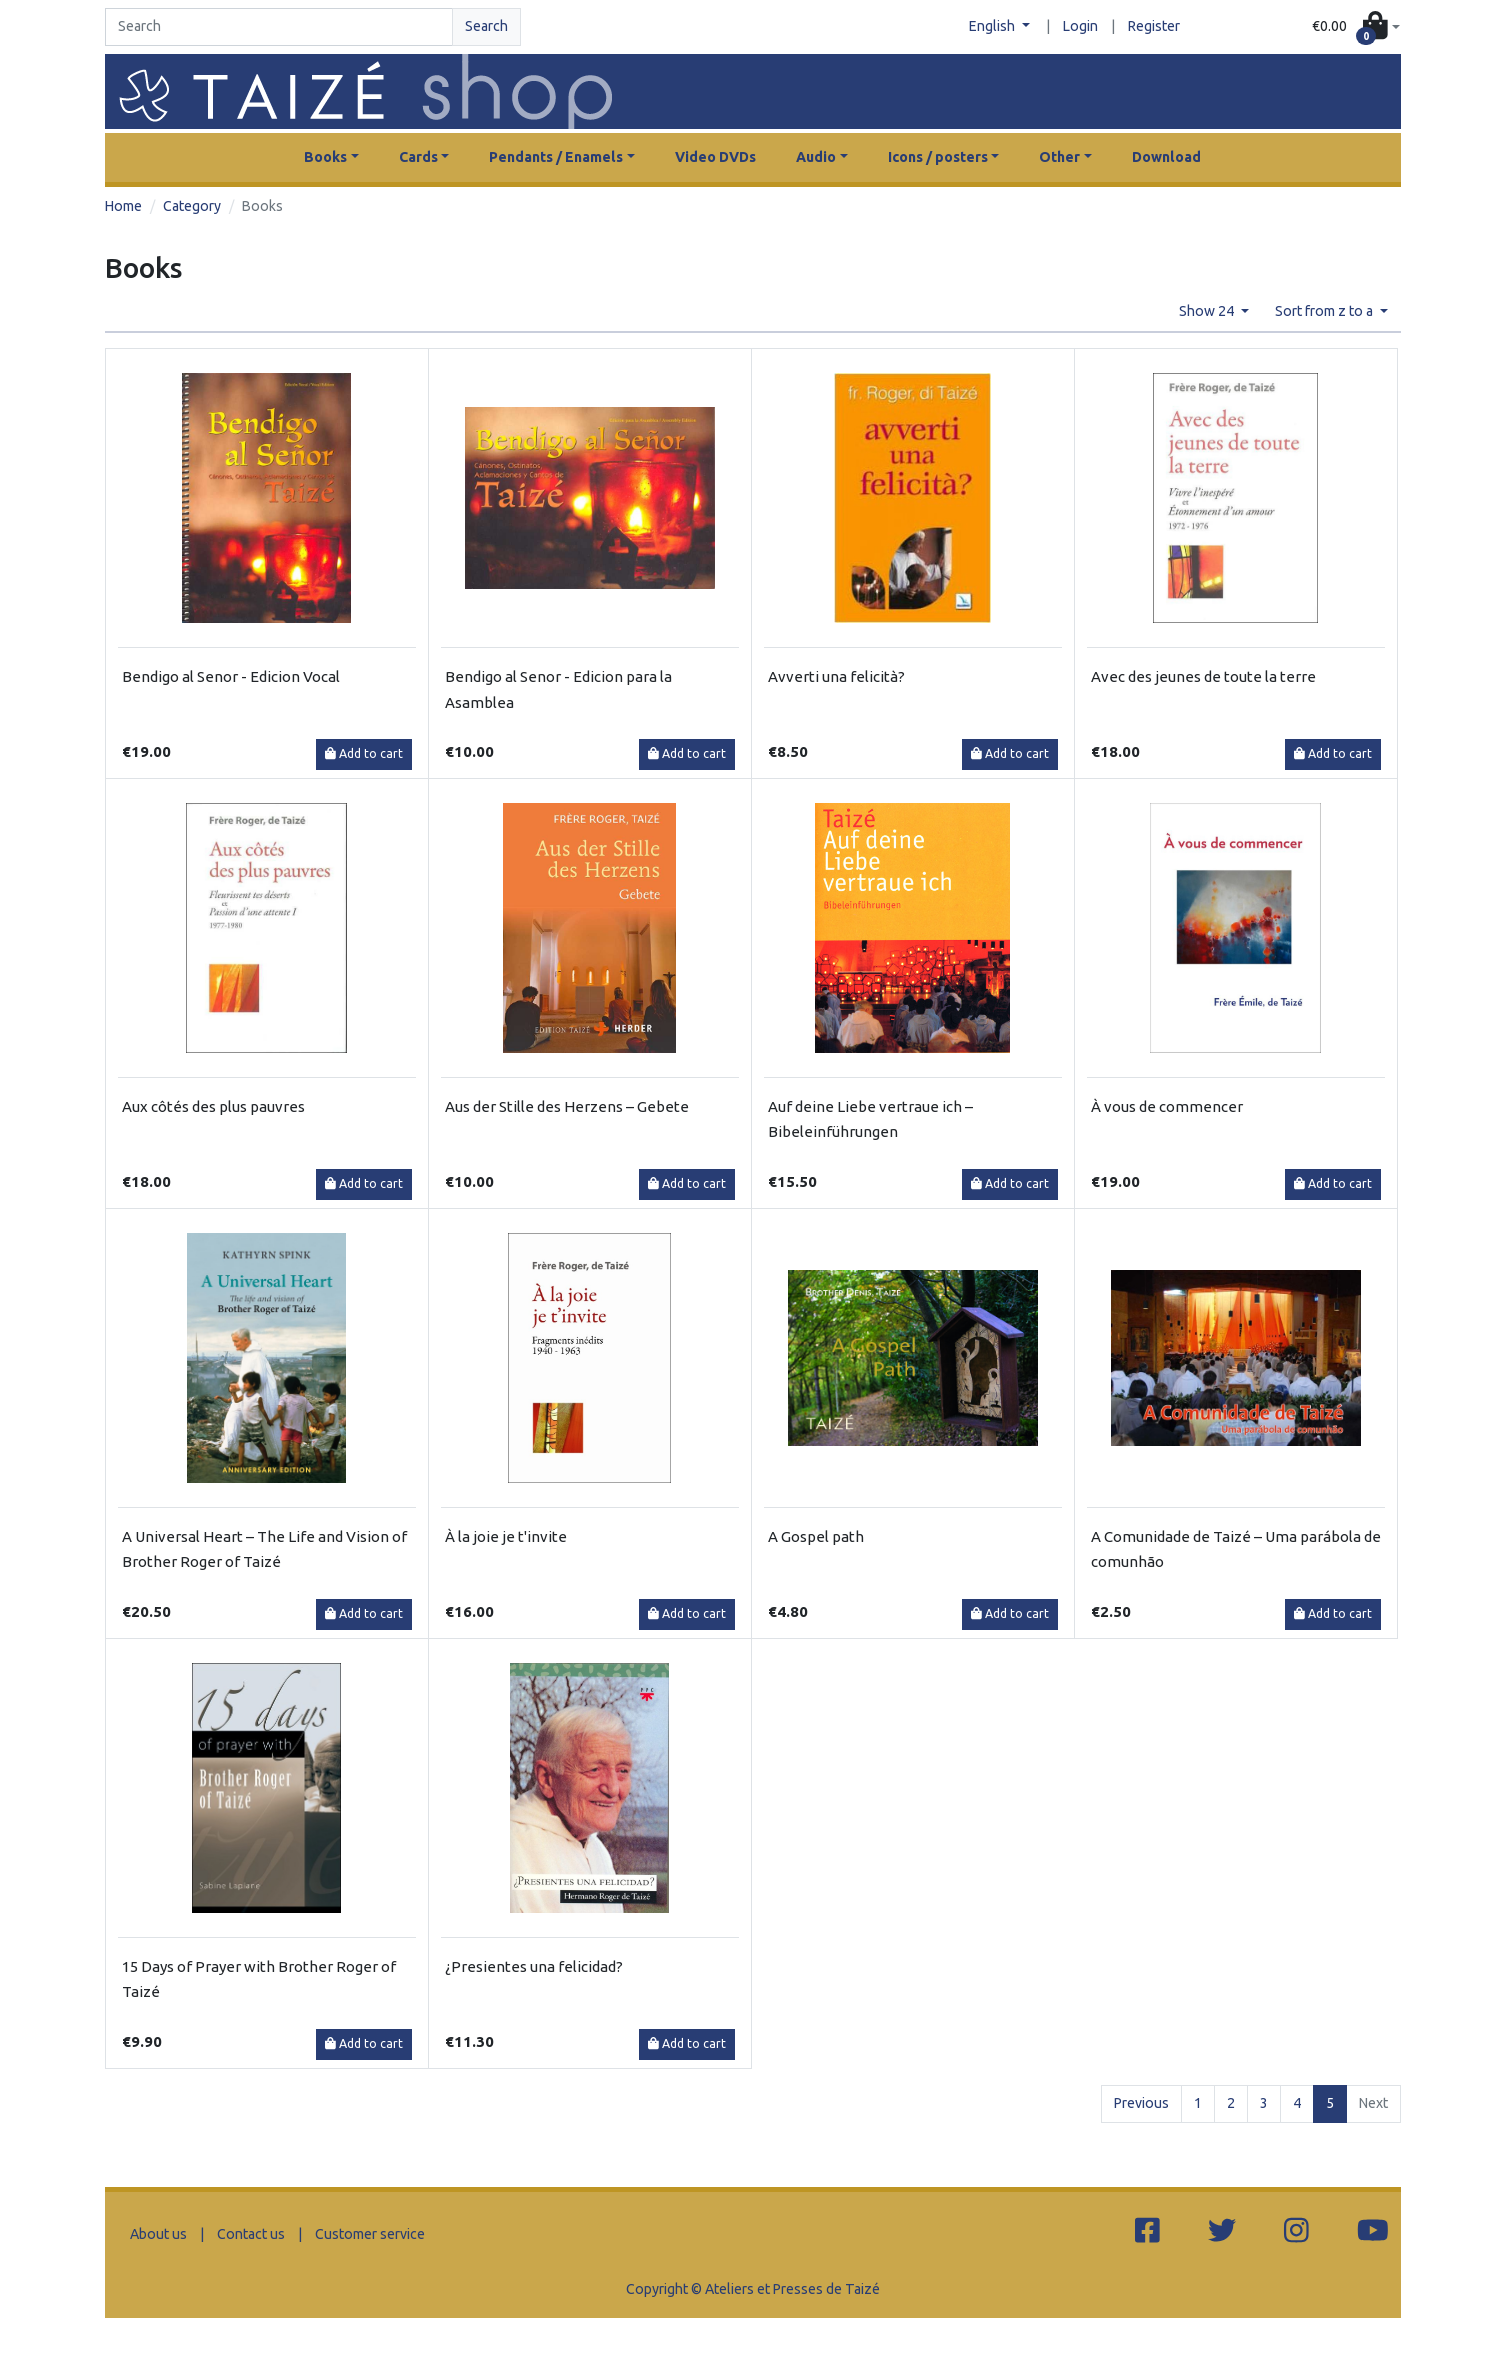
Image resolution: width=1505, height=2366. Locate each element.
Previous (1141, 2103)
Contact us (251, 2234)
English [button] (993, 26)
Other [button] (1059, 157)
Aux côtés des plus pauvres (213, 1106)
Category (192, 206)
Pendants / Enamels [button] (556, 157)
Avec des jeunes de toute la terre (1203, 676)
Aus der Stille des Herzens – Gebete (567, 1106)
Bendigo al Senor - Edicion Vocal (231, 676)
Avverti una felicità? (836, 676)
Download (1166, 157)
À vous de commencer (1167, 1106)
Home (123, 206)
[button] (1355, 27)
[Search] (279, 27)
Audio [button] (816, 157)
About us (158, 2234)
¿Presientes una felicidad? (534, 1966)
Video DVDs (715, 157)
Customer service (370, 2234)
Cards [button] (418, 157)
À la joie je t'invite (506, 1536)
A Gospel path (816, 1536)
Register (1154, 26)
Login (1080, 26)
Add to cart (364, 753)
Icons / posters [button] (938, 157)
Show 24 (1208, 311)
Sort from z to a (1325, 311)
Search (486, 26)
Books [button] (325, 157)
